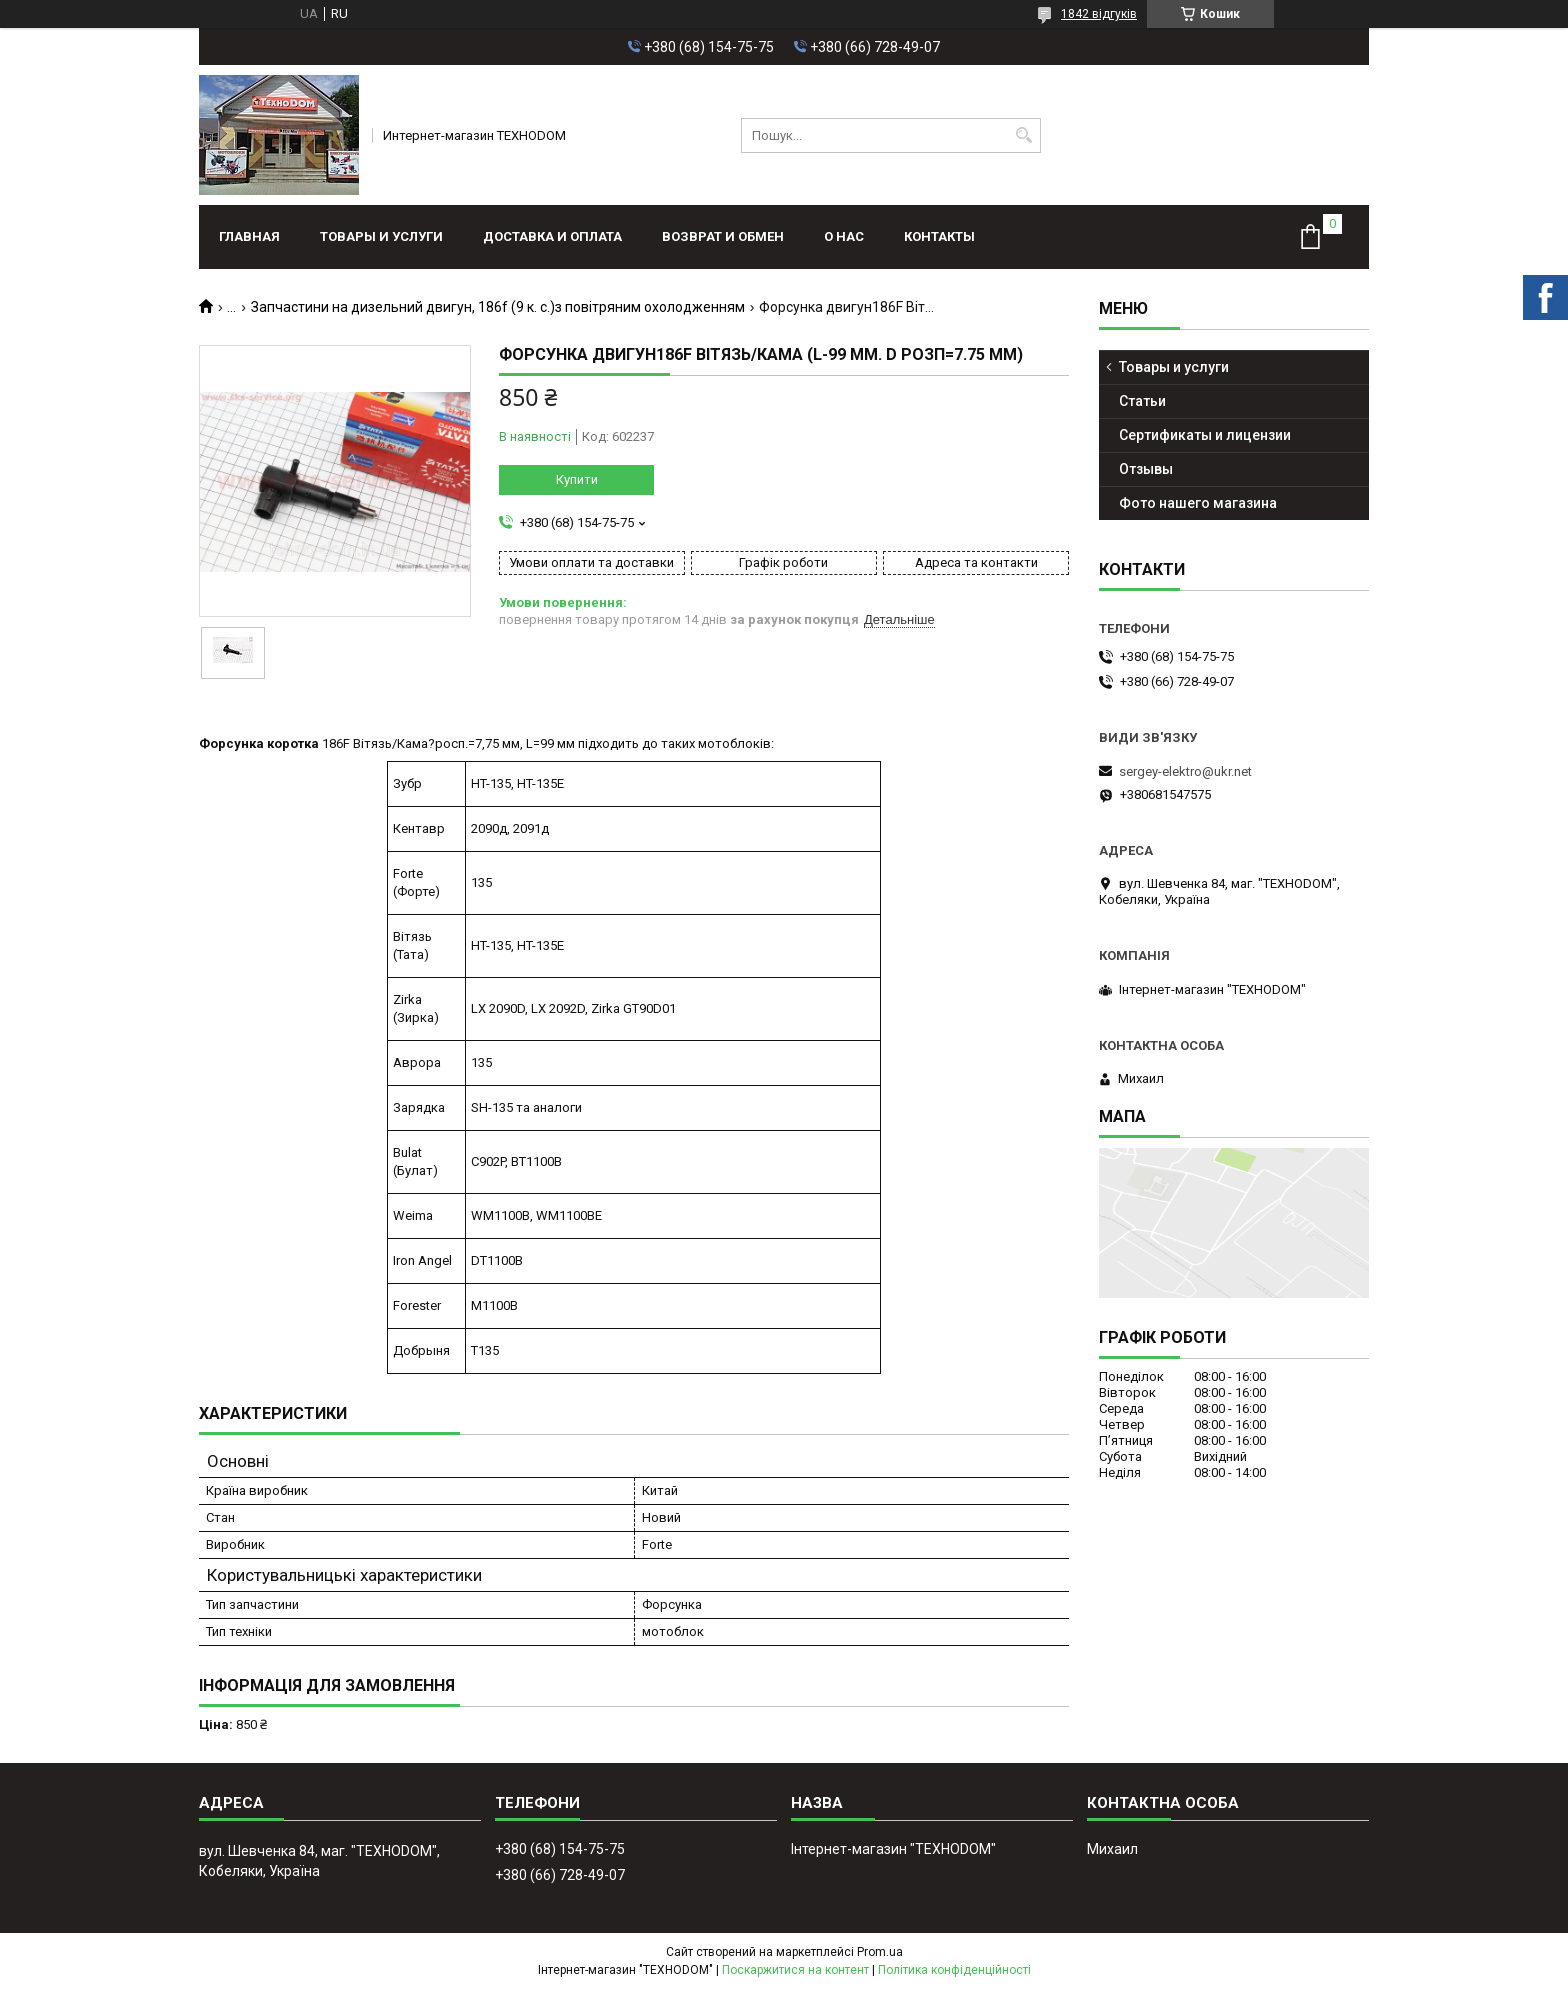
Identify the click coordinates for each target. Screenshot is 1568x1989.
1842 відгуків (1099, 14)
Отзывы (1146, 469)
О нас (844, 236)
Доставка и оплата (552, 236)
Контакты (939, 236)
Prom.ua (880, 1952)
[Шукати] (1023, 135)
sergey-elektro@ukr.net (1185, 771)
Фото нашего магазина (1198, 503)
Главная (249, 236)
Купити (577, 479)
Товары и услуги (381, 236)
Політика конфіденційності (954, 1970)
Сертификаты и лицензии (1205, 435)
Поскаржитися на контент (795, 1970)
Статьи (1142, 401)
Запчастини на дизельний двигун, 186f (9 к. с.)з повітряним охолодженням (498, 307)
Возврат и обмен (723, 236)
